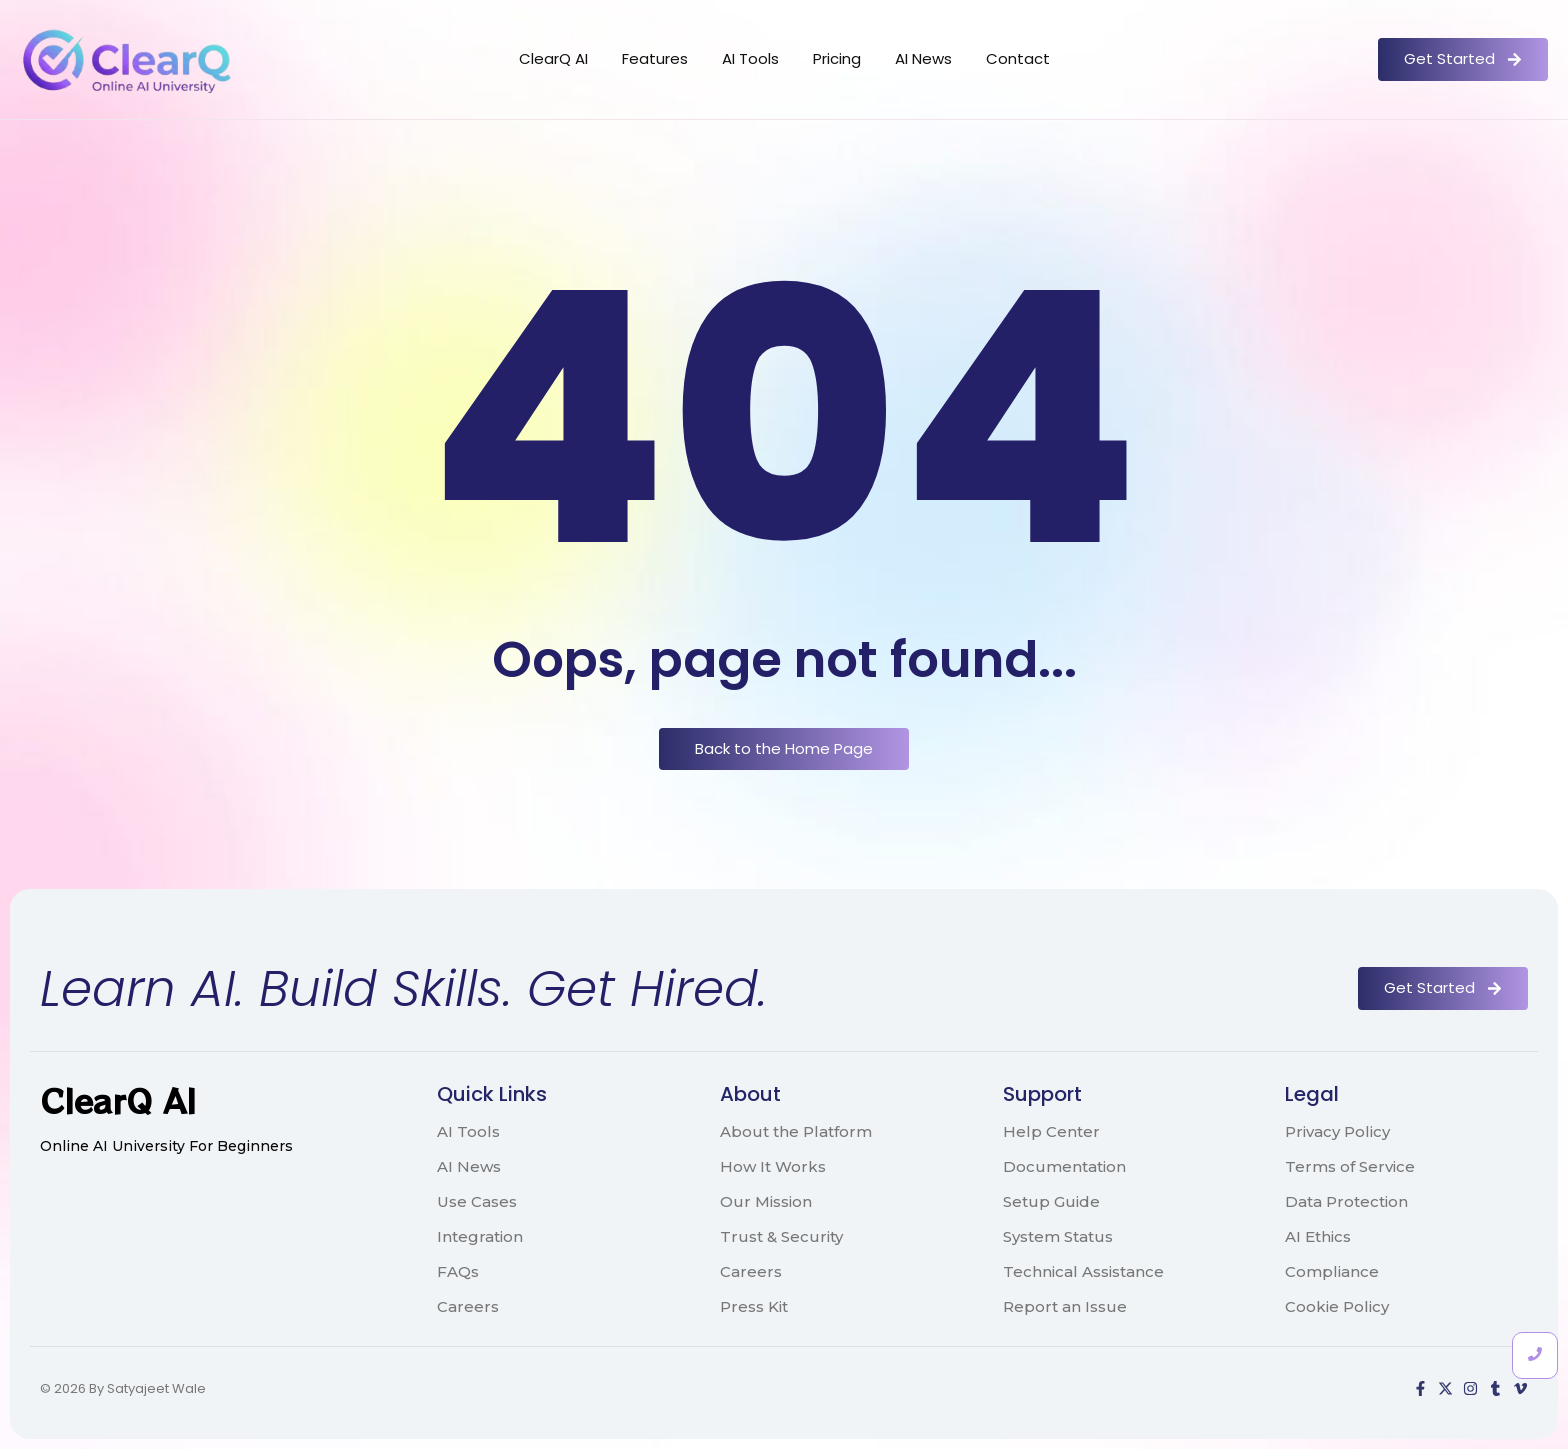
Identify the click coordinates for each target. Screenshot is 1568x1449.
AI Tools (750, 58)
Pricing (837, 58)
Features (655, 58)
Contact (1018, 58)
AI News (923, 58)
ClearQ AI (553, 58)
